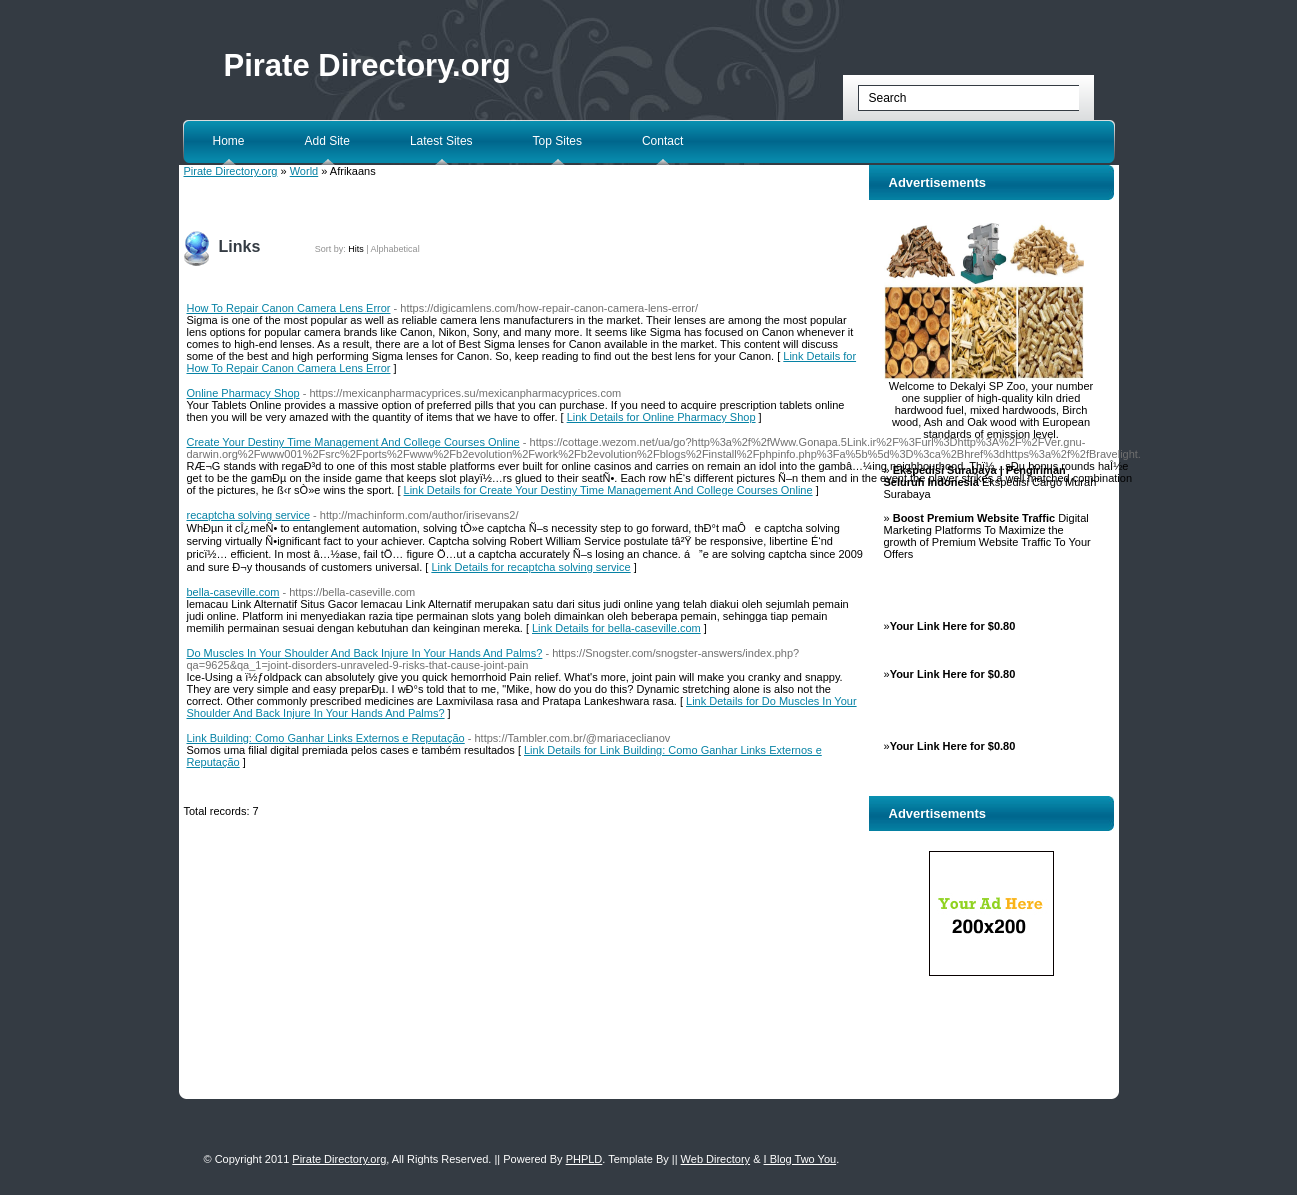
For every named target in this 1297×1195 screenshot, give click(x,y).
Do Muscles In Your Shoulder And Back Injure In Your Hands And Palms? (365, 653)
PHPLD (584, 1159)
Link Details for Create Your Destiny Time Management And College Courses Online (608, 490)
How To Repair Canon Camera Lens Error (289, 308)
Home (229, 141)
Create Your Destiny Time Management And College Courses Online (353, 442)
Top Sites (557, 141)
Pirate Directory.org (367, 65)
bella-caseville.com (233, 592)
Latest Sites (441, 141)
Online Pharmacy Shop (243, 393)
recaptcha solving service (249, 515)
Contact (662, 141)
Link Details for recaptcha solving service (530, 567)
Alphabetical (395, 249)
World (304, 171)
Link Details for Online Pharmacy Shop (661, 417)
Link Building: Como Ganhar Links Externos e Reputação (326, 738)
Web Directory (715, 1159)
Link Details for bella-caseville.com (616, 628)
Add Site (327, 141)
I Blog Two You (800, 1159)
